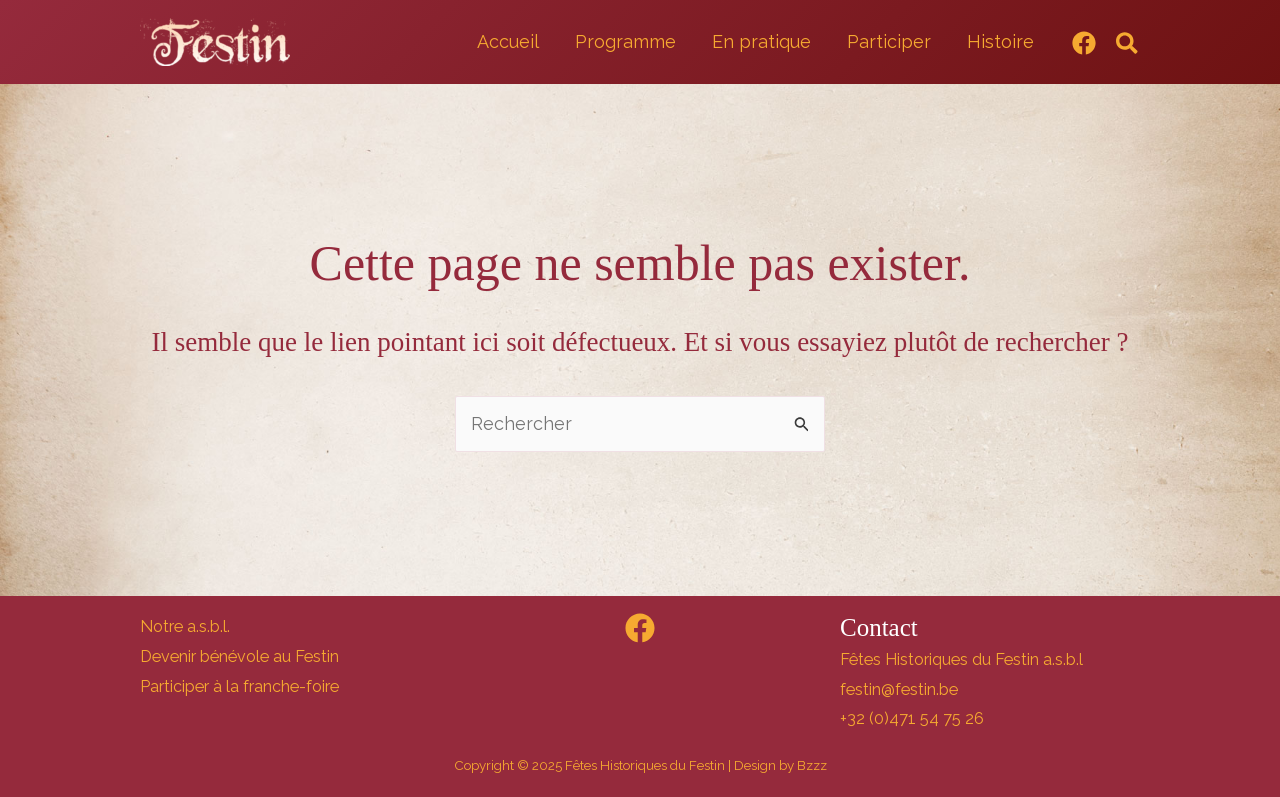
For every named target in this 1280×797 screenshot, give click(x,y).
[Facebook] (1084, 43)
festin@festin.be (899, 689)
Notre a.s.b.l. (185, 626)
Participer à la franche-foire (239, 686)
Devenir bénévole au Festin (239, 656)
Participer (889, 41)
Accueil (508, 41)
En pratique (761, 41)
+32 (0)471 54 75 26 (912, 718)
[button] (1128, 44)
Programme (625, 41)
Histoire (1000, 41)
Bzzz (812, 765)
